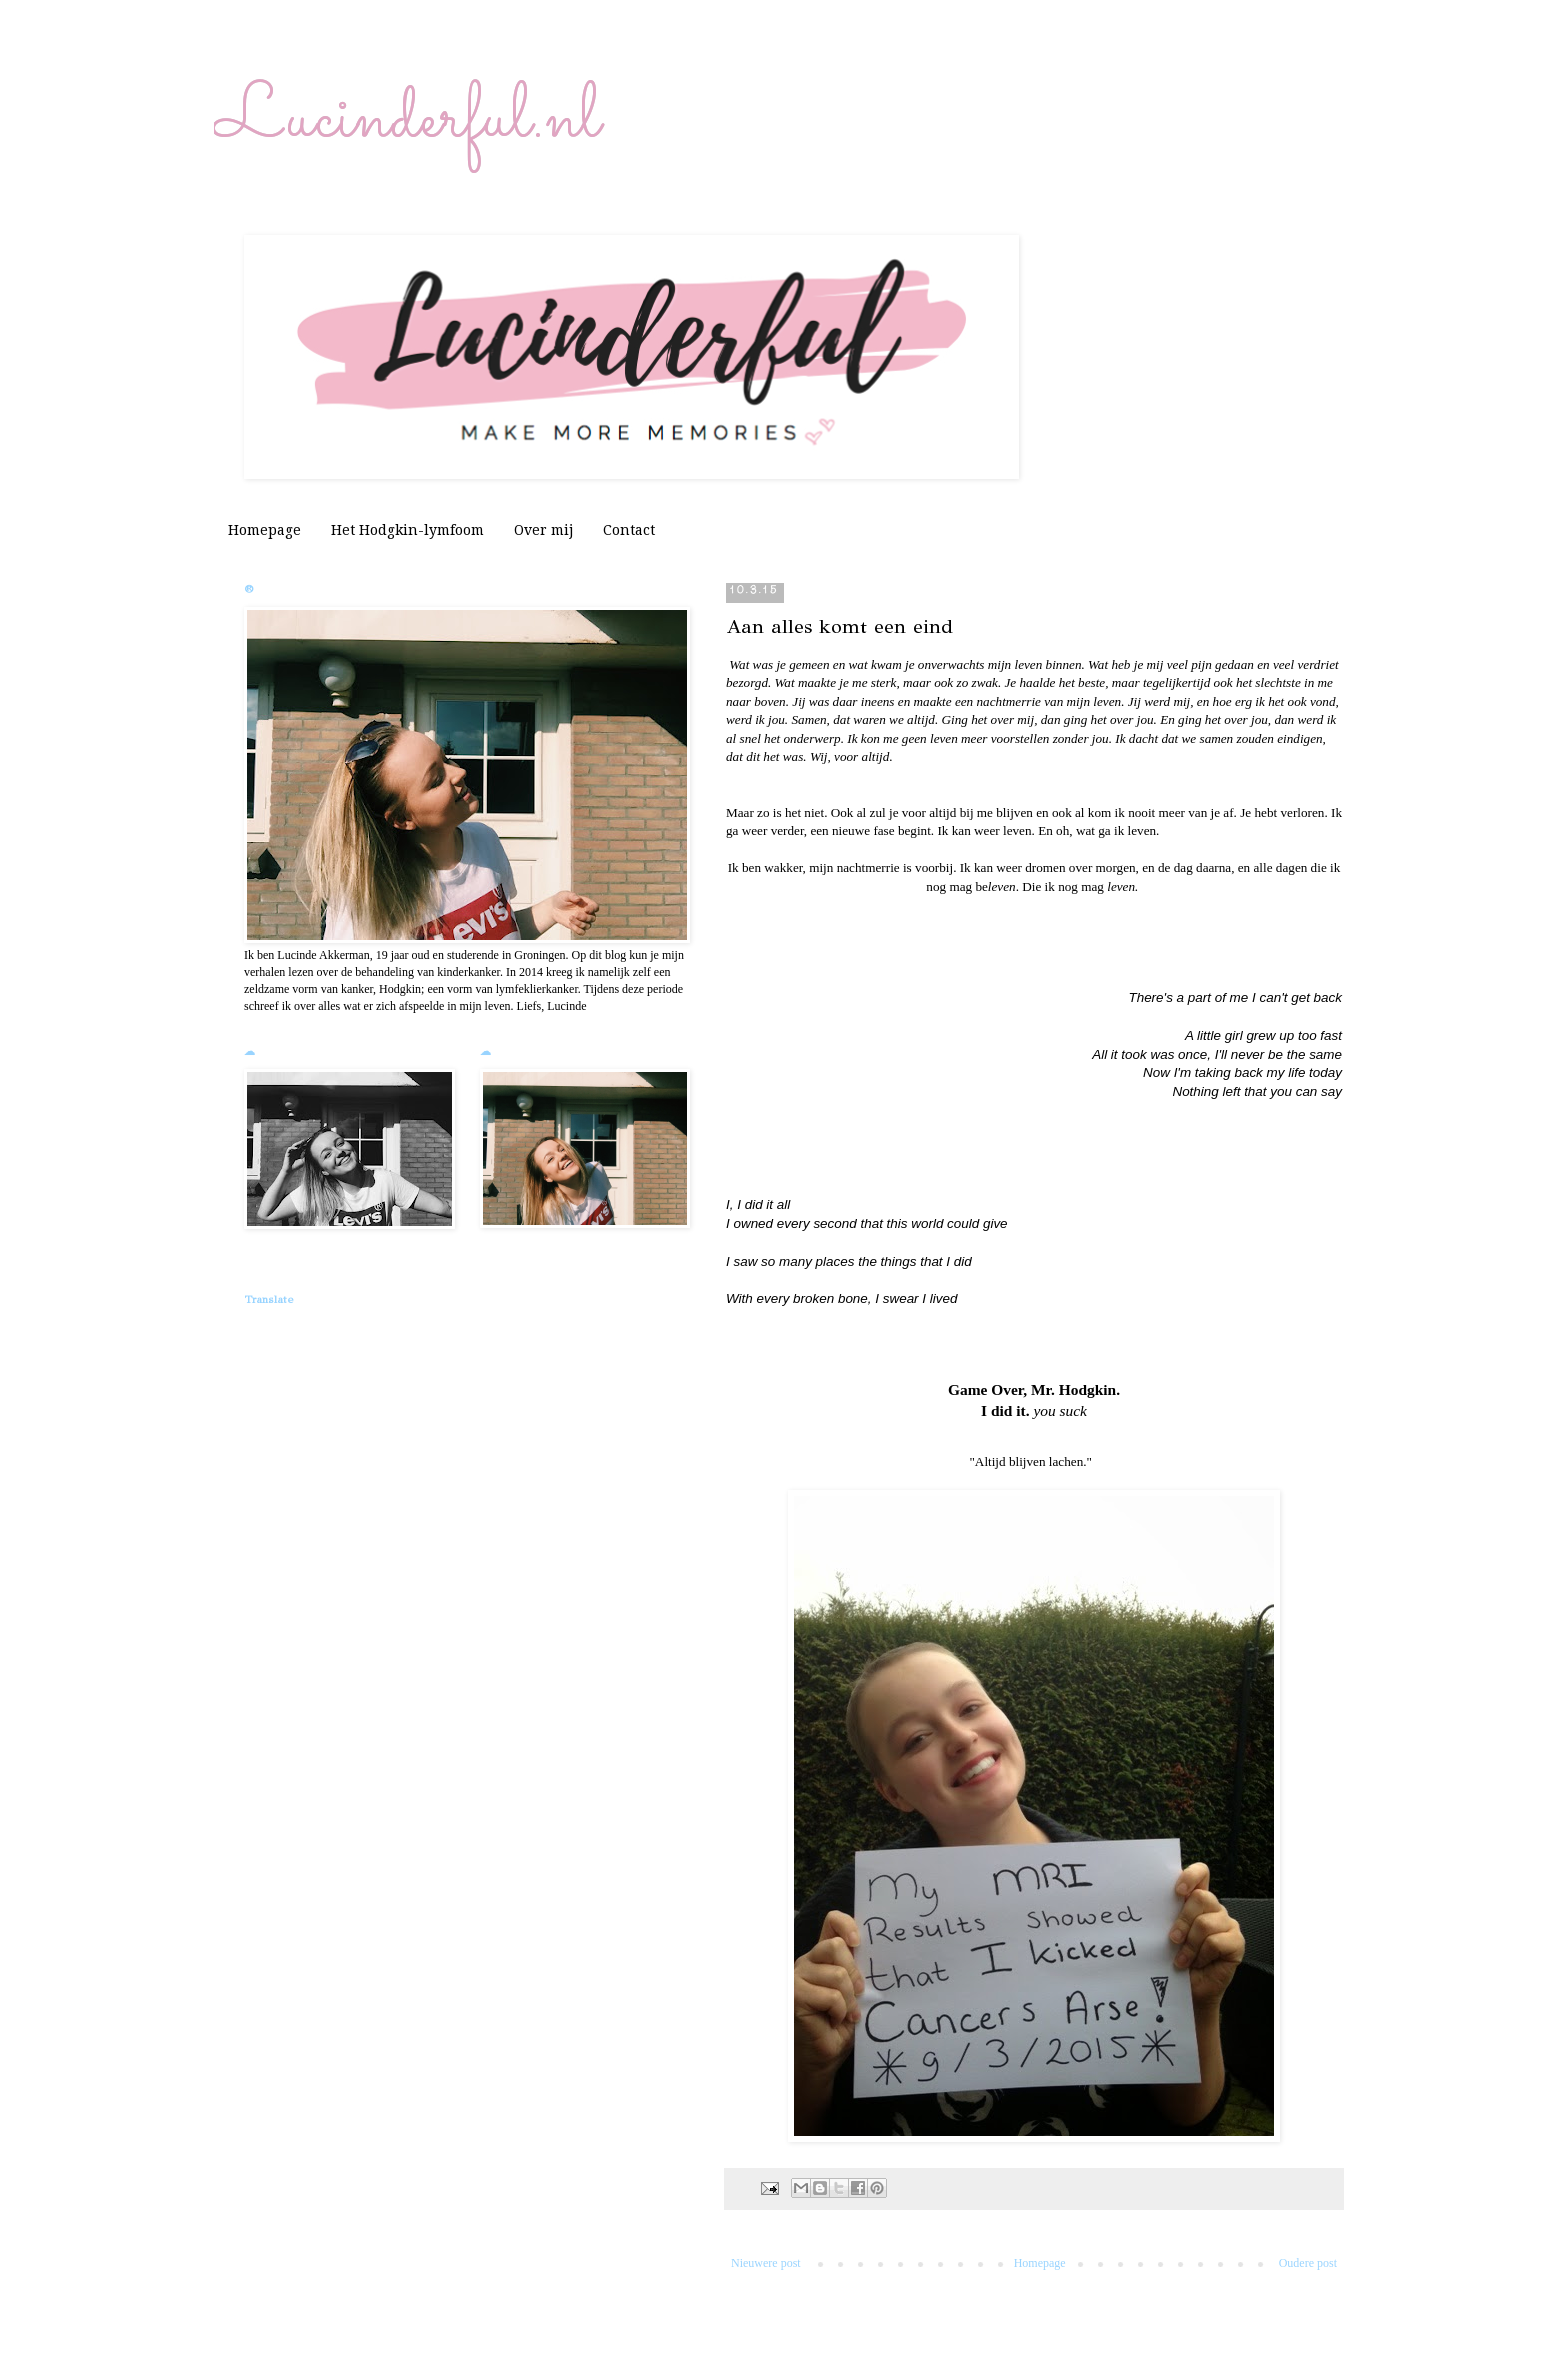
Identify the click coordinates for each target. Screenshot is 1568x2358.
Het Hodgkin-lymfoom (407, 530)
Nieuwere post (766, 2263)
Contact (629, 530)
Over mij (543, 530)
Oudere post (1308, 2263)
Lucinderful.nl (407, 120)
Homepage (264, 530)
